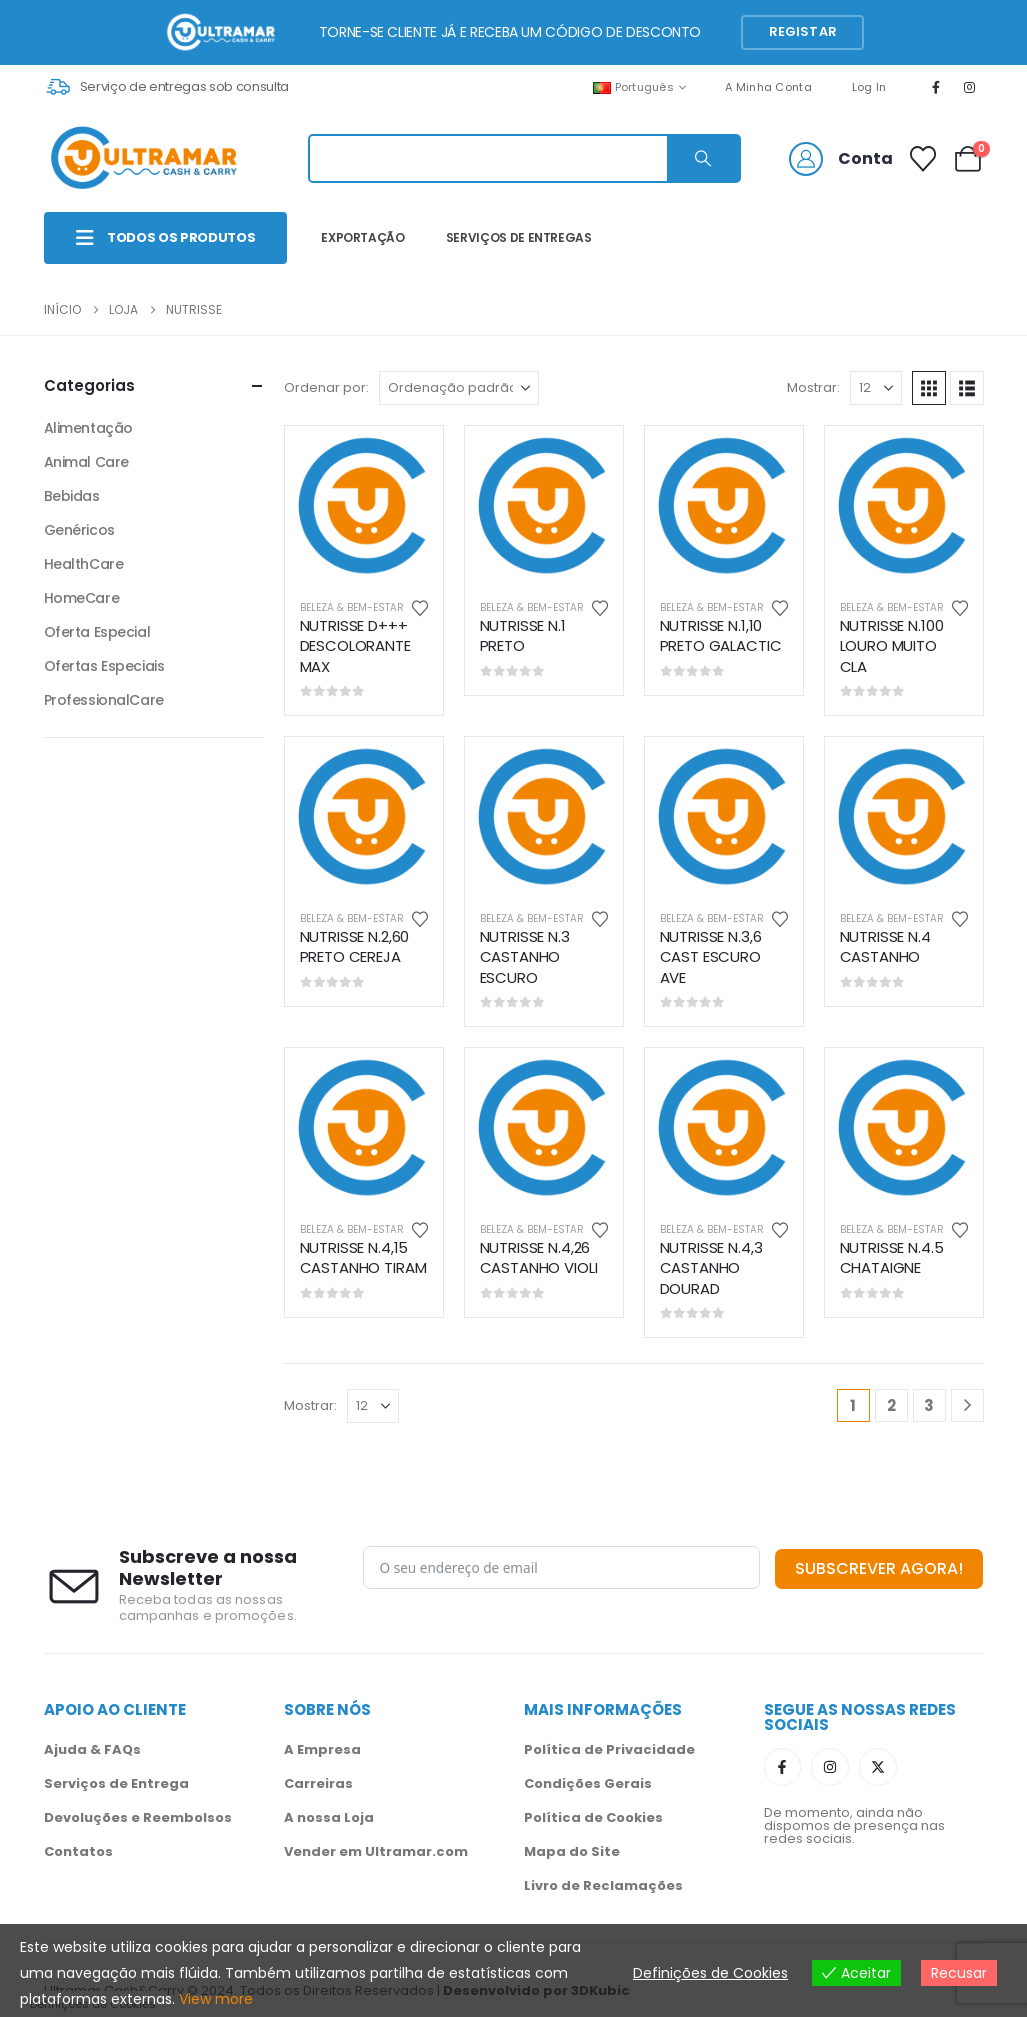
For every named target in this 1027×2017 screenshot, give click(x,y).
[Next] (967, 1405)
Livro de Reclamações (603, 1885)
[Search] (703, 158)
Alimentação (88, 428)
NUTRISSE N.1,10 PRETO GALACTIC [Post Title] (721, 635)
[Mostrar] (876, 388)
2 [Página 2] (891, 1405)
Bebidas (72, 496)
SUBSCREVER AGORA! (879, 1568)
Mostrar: (813, 387)
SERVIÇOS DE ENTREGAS (519, 237)
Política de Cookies (593, 1817)
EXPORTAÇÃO (363, 237)
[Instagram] (969, 87)
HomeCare (82, 598)
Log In (869, 87)
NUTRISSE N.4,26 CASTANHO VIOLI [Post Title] (539, 1257)
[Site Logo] (144, 158)
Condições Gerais (588, 1783)
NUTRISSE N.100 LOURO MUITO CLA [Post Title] (892, 646)
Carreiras (318, 1783)
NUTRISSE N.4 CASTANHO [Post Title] (885, 946)
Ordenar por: (326, 387)
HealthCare (84, 564)
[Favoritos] (922, 159)
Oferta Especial (97, 632)
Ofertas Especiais (104, 666)
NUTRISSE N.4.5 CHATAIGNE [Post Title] (892, 1257)
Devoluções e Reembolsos (138, 1817)
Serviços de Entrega (116, 1783)
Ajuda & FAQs (92, 1749)
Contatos (78, 1851)
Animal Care (86, 462)
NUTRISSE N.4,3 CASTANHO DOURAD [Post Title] (711, 1268)
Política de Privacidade (609, 1749)
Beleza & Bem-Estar (352, 607)
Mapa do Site (572, 1851)
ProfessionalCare (104, 700)
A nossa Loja (329, 1817)
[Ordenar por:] (459, 388)
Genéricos (79, 530)
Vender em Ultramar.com (376, 1851)
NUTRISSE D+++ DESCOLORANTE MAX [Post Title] (355, 646)
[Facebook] (936, 87)
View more (216, 1999)
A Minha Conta (768, 87)
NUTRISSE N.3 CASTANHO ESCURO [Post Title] (525, 957)
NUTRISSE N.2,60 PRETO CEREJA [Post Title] (355, 946)
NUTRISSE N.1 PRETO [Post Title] (523, 635)
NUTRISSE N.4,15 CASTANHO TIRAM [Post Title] (363, 1257)
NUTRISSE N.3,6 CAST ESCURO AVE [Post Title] (711, 957)
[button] (929, 388)
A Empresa (322, 1749)
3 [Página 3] (929, 1405)
